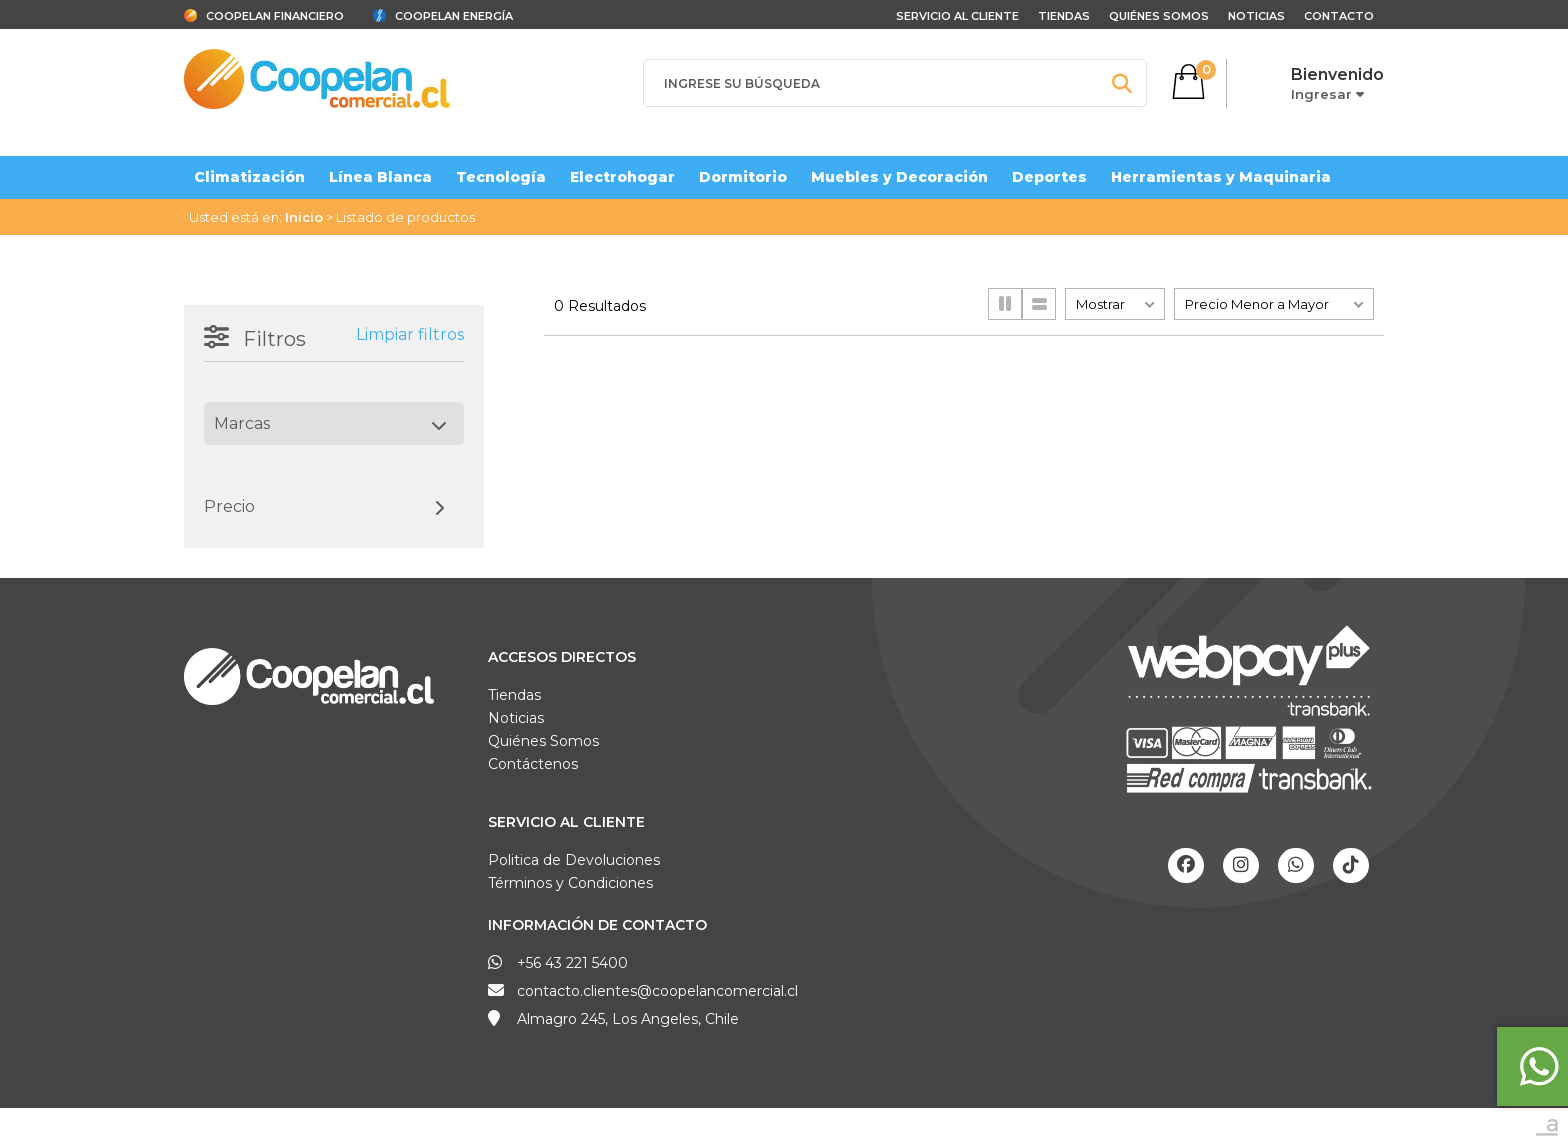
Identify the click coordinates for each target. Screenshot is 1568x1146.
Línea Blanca (380, 177)
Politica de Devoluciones (574, 860)
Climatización (249, 177)
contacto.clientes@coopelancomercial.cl (657, 991)
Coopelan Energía (454, 16)
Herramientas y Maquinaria (1221, 177)
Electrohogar (622, 177)
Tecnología (501, 177)
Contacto (1339, 16)
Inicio (304, 217)
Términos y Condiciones (570, 883)
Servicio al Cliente (566, 822)
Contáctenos (533, 764)
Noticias (1256, 16)
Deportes (1049, 177)
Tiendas (1064, 16)
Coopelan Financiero (275, 16)
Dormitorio (743, 177)
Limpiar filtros (410, 334)
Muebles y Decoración (899, 177)
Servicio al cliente (957, 16)
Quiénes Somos (1159, 16)
